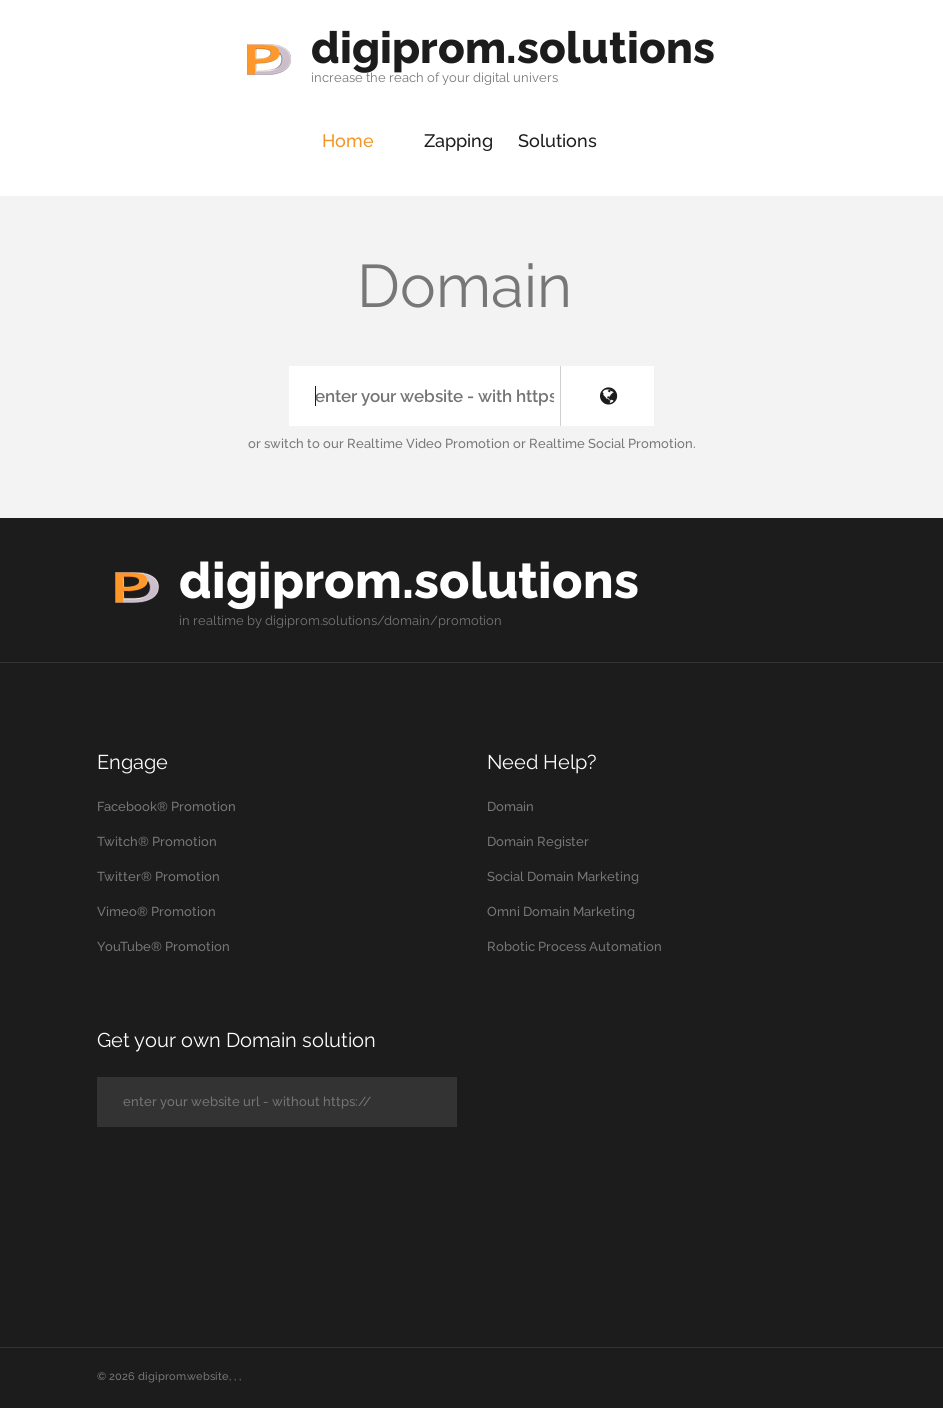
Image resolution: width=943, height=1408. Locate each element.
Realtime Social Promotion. (612, 443)
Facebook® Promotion (166, 806)
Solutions (557, 140)
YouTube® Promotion (163, 946)
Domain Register (538, 841)
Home (348, 140)
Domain (510, 806)
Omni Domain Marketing (561, 911)
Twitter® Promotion (158, 876)
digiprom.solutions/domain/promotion (383, 620)
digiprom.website (183, 1376)
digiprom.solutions (513, 47)
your (456, 77)
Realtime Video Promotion (428, 443)
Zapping (458, 140)
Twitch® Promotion (157, 841)
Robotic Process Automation (574, 946)
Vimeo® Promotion (156, 911)
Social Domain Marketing (563, 876)
